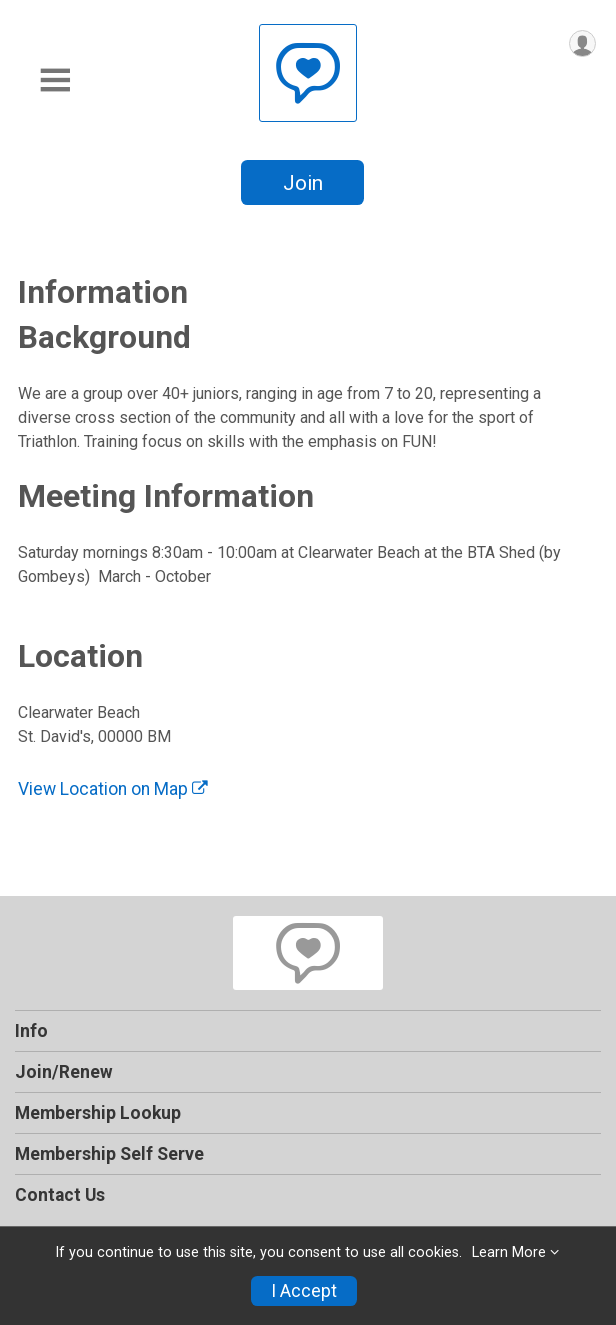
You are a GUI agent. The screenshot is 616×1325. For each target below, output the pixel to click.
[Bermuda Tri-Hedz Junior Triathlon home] (308, 72)
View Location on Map (113, 789)
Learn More (509, 1252)
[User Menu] (582, 43)
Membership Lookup (98, 1113)
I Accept (304, 1291)
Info (31, 1031)
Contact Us (60, 1195)
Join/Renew (64, 1072)
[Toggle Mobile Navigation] (55, 80)
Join (303, 183)
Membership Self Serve (109, 1154)
